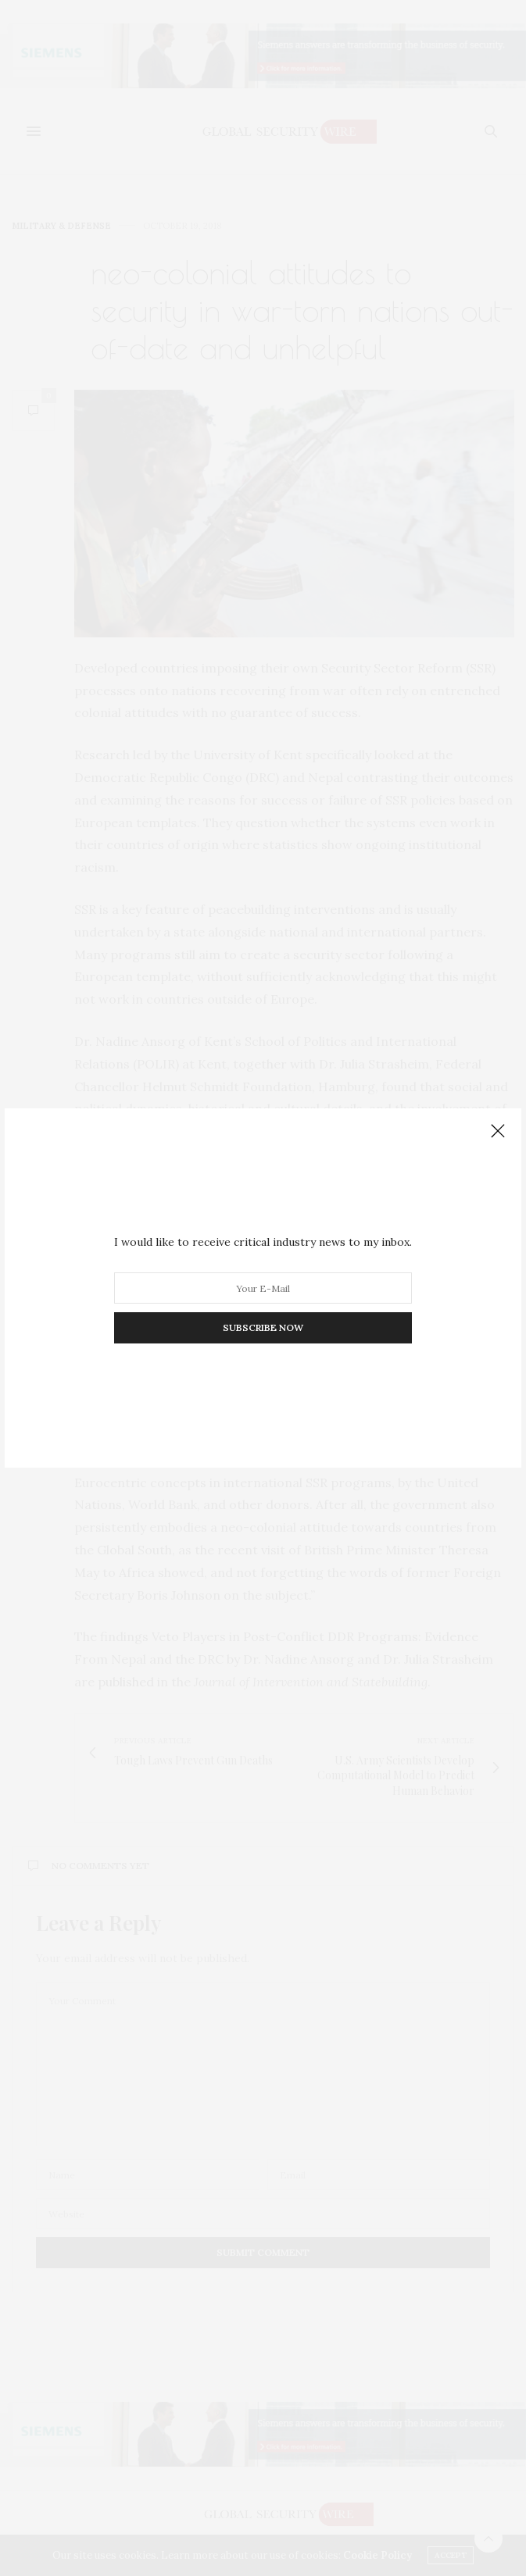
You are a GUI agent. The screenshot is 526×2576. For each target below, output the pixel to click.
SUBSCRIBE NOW (263, 1327)
